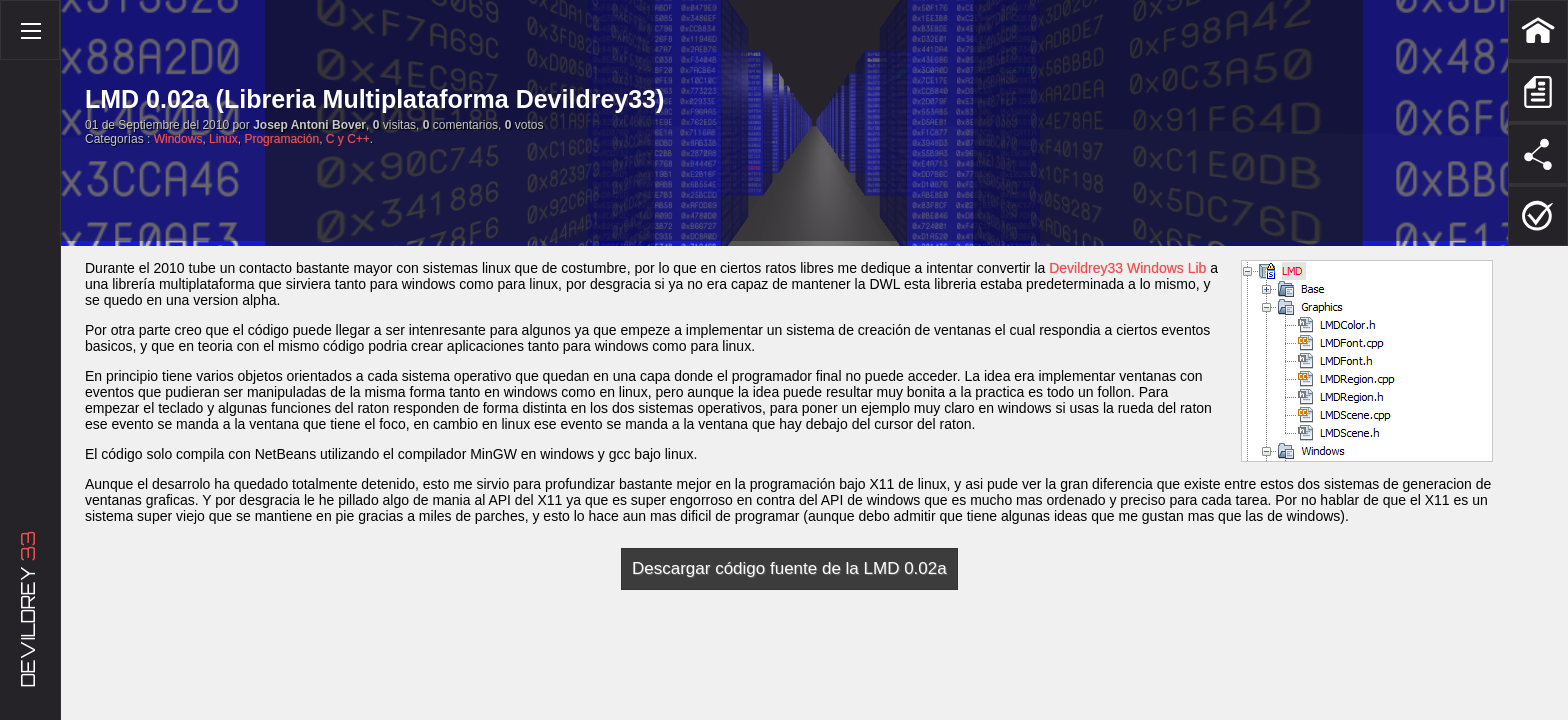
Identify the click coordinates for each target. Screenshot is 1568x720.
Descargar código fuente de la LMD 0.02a (789, 568)
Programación (281, 139)
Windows (178, 139)
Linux (223, 139)
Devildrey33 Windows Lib (1127, 268)
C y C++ (348, 139)
